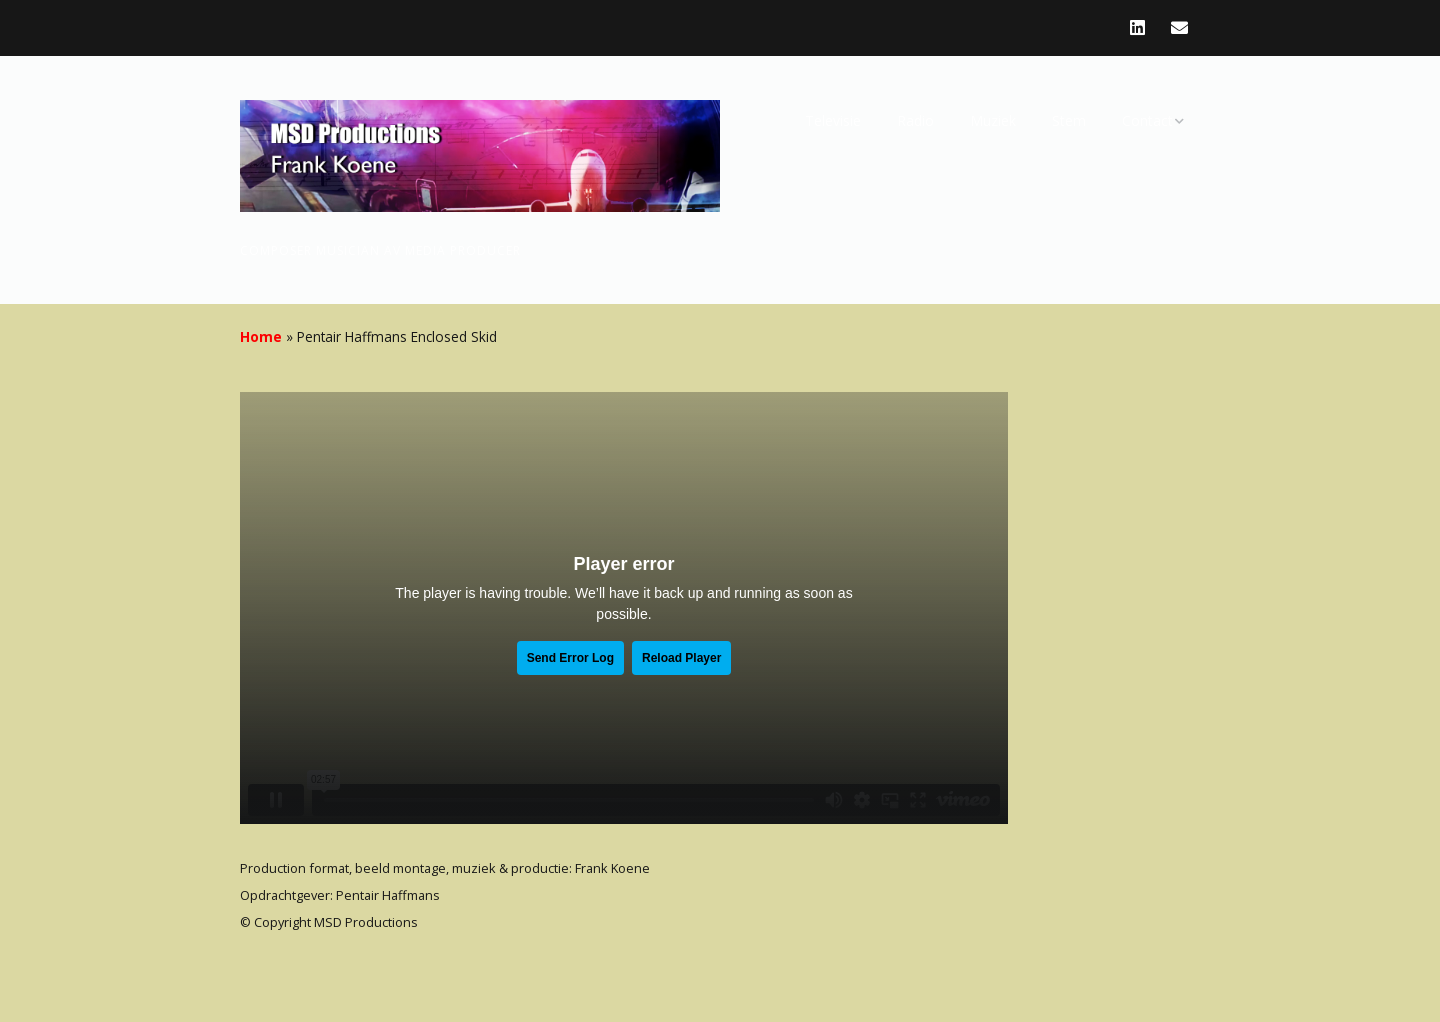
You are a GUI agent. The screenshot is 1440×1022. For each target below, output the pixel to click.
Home (261, 336)
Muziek (993, 120)
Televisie (833, 120)
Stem (1069, 120)
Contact (1147, 120)
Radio (915, 120)
